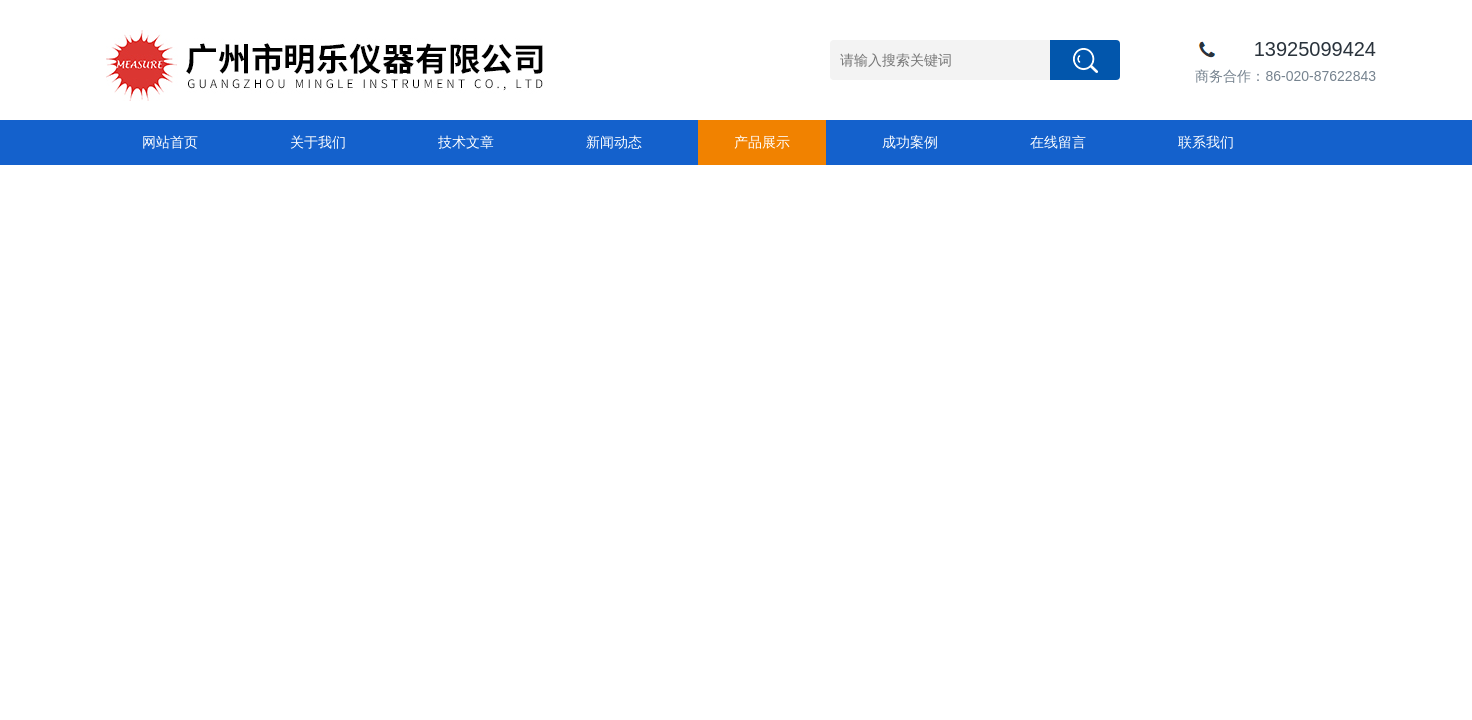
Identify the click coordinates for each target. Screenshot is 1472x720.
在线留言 (1058, 142)
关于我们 (318, 142)
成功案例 (910, 142)
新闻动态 (614, 142)
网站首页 (170, 142)
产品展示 (762, 142)
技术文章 (466, 142)
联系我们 (1206, 142)
